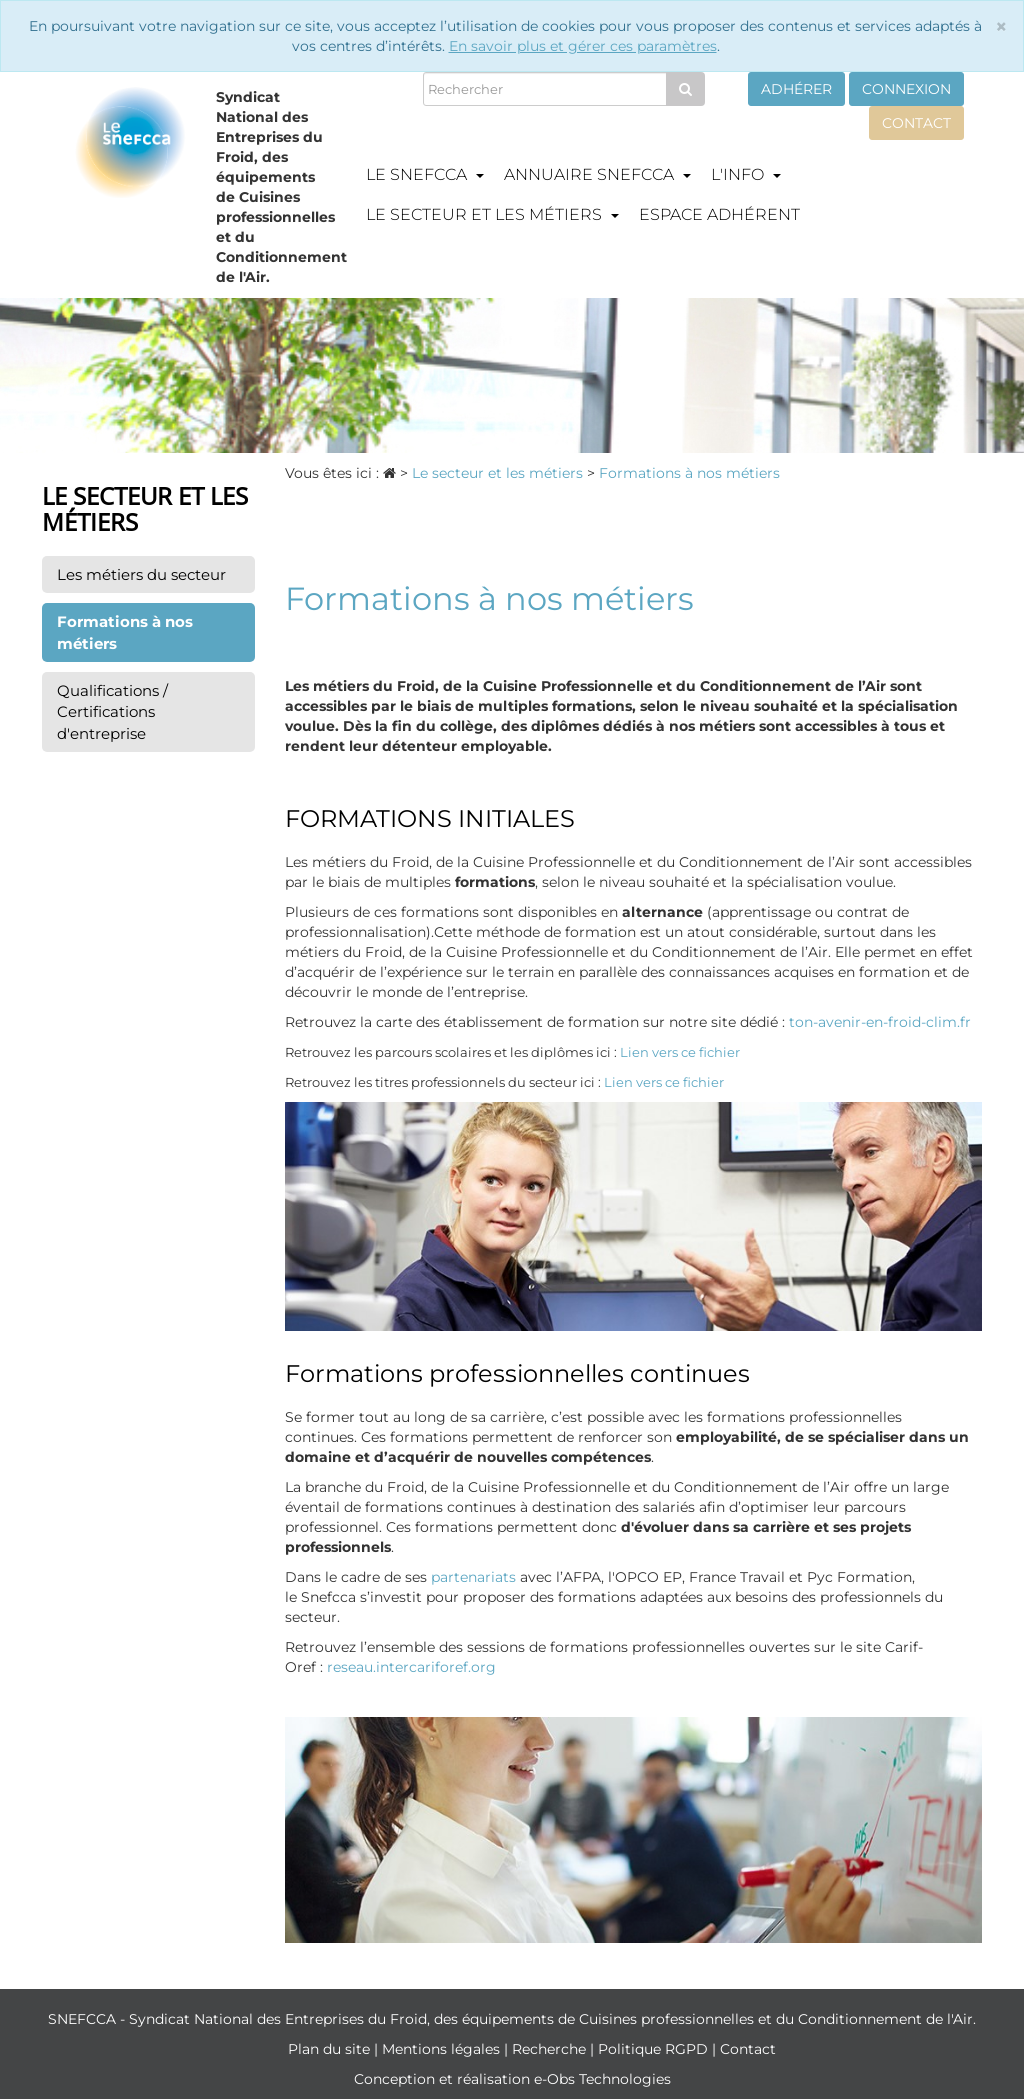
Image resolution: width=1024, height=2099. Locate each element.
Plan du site (331, 2049)
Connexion (906, 89)
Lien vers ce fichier (680, 1052)
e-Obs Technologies (602, 2079)
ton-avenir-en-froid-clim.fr (880, 1022)
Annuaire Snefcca (597, 174)
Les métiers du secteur (141, 574)
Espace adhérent (719, 214)
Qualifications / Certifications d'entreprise (112, 712)
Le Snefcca (425, 174)
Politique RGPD (655, 2049)
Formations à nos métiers (125, 632)
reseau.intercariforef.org (411, 1667)
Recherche (551, 2049)
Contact (916, 123)
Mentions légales (443, 2049)
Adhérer (796, 89)
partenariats (473, 1577)
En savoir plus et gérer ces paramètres (583, 46)
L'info (746, 174)
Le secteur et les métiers (492, 214)
